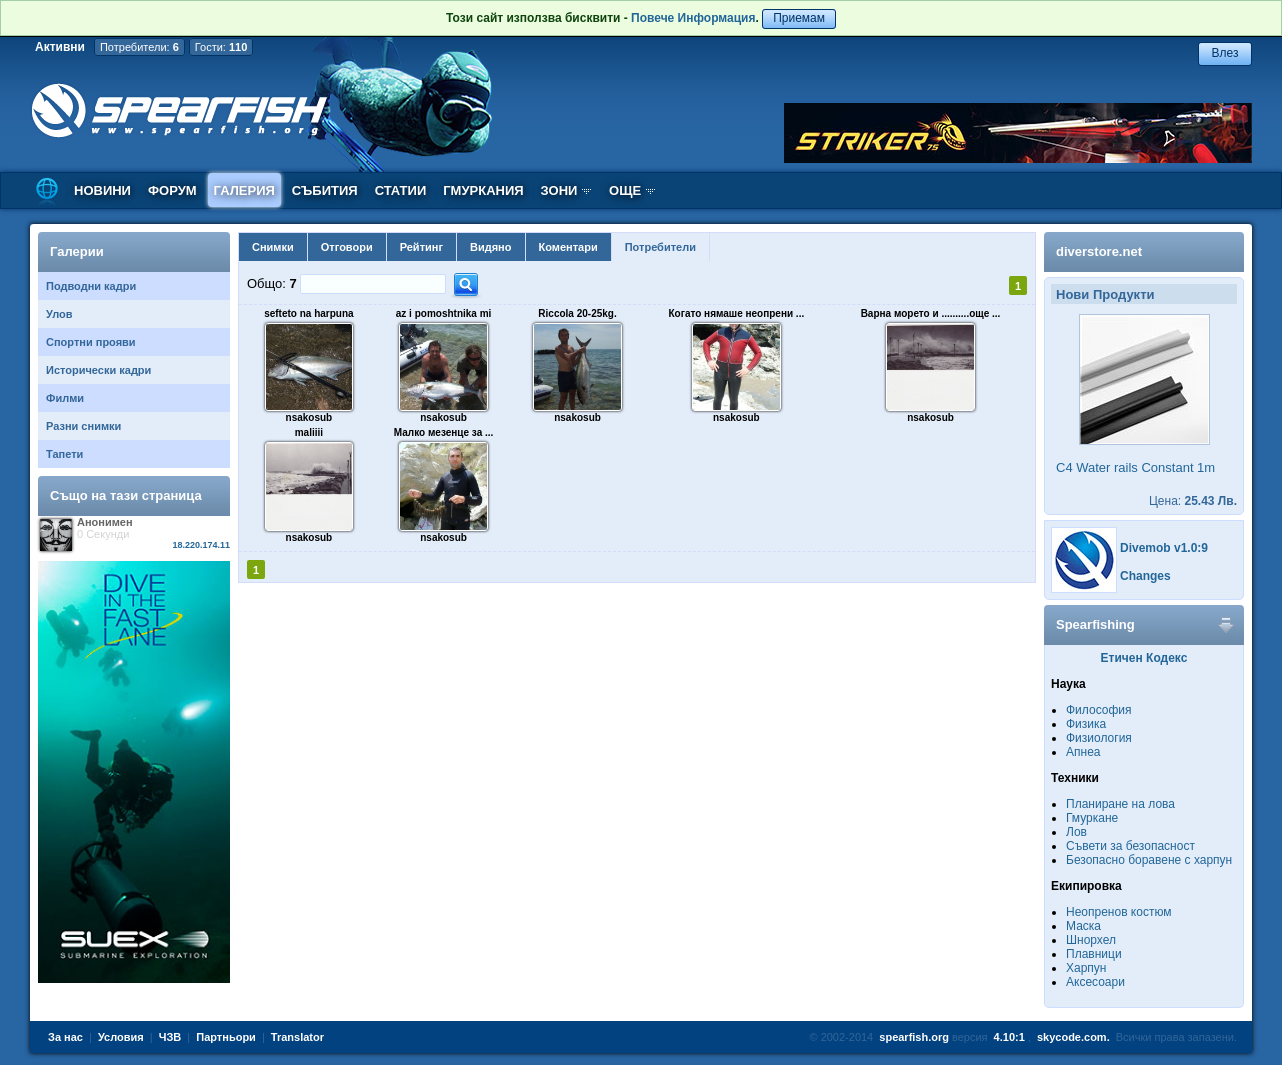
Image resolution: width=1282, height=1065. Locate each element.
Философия (1099, 710)
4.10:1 (1009, 1037)
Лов (1076, 832)
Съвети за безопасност (1130, 846)
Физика (1086, 724)
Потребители (660, 247)
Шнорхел (1091, 940)
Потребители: (139, 47)
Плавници (1094, 954)
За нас (65, 1037)
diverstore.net (1099, 251)
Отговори (347, 247)
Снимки (273, 247)
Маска (1083, 926)
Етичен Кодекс (1144, 658)
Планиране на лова (1120, 804)
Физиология (1099, 738)
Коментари (568, 247)
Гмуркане (1092, 818)
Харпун (1086, 968)
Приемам (799, 18)
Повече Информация (693, 18)
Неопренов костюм (1119, 912)
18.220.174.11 (201, 545)
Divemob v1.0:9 (1164, 548)
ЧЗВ (170, 1037)
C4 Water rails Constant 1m (1135, 467)
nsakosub (309, 417)
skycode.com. (1073, 1037)
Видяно (490, 247)
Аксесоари (1095, 982)
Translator (297, 1037)
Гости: (221, 47)
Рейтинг (421, 247)
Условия (121, 1037)
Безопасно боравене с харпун (1149, 860)
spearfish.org (914, 1037)
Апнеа (1083, 752)
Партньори (226, 1037)
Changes (1145, 576)
